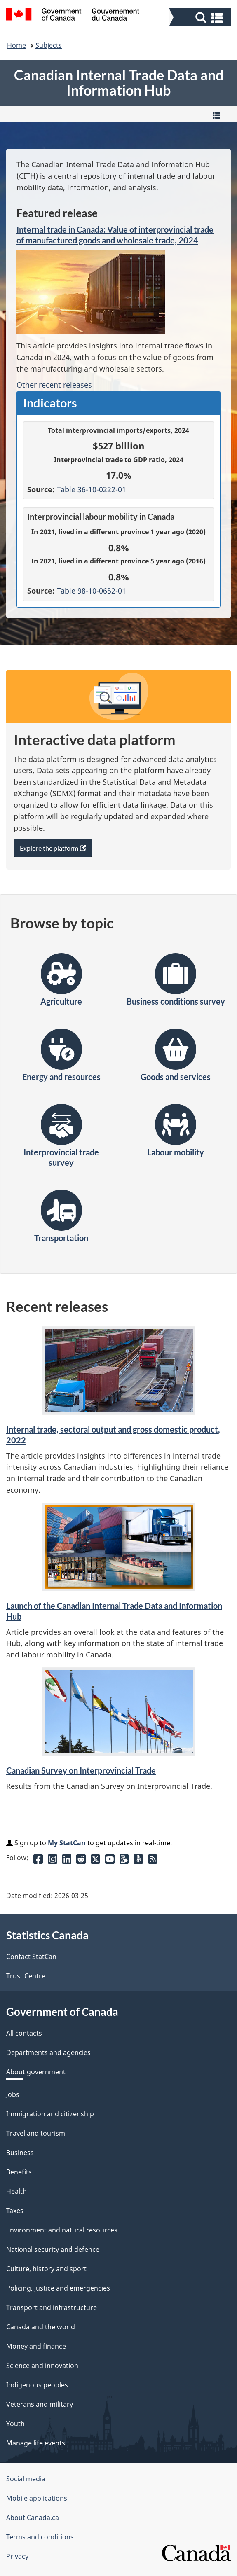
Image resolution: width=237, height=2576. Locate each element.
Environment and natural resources (61, 2230)
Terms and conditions (40, 2536)
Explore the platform (56, 850)
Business (20, 2152)
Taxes (14, 2210)
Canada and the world (40, 2326)
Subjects (48, 45)
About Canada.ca (32, 2517)
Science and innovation (42, 2365)
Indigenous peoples (37, 2384)
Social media (25, 2478)
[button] (201, 17)
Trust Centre (25, 1975)
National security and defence (52, 2249)
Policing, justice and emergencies (58, 2288)
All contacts (24, 2033)
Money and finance (36, 2346)
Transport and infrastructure (51, 2307)
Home (16, 45)
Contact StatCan (31, 1956)
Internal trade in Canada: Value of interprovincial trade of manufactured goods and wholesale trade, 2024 (115, 234)
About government (36, 2071)
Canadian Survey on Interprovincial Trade (81, 1770)
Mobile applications (36, 2498)
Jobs (12, 2094)
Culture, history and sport (46, 2268)
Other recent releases (54, 385)
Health (16, 2191)
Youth (15, 2423)
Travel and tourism (35, 2133)
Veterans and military (39, 2404)
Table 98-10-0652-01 (91, 591)
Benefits (19, 2171)
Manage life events (35, 2442)
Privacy (17, 2556)
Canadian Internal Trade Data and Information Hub (118, 82)
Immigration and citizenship (50, 2113)
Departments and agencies (48, 2052)
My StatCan (67, 1842)
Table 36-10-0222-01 (91, 489)
